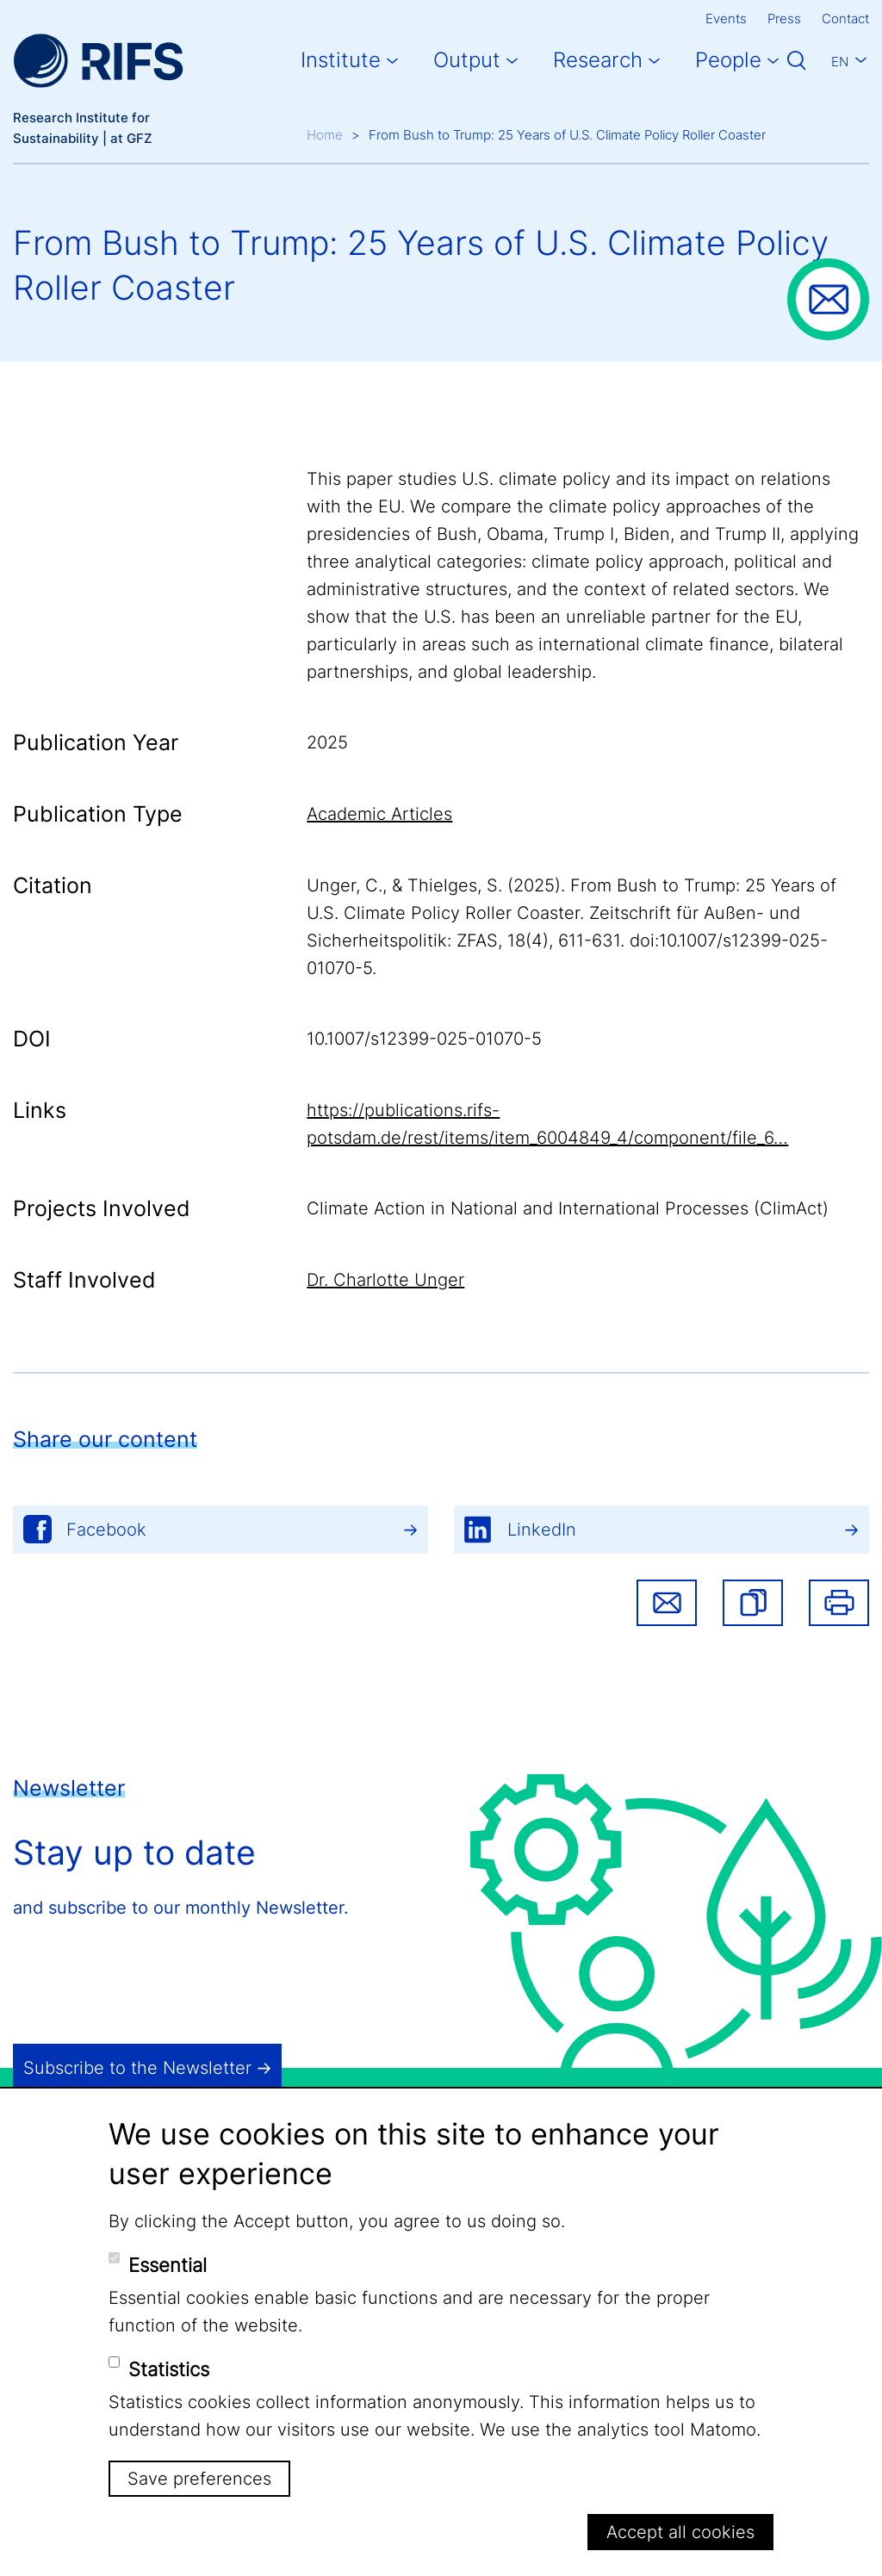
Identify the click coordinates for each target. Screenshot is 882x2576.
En (839, 61)
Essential (167, 2265)
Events (726, 18)
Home (325, 135)
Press (784, 18)
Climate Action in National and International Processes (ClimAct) (568, 1208)
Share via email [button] (667, 1603)
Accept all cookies (680, 2532)
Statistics (168, 2369)
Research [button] (598, 59)
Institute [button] (341, 59)
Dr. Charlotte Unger (385, 1279)
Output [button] (466, 59)
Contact (845, 18)
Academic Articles (379, 814)
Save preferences (199, 2478)
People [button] (728, 59)
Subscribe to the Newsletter (137, 2068)
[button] (753, 1603)
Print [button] (839, 1603)
